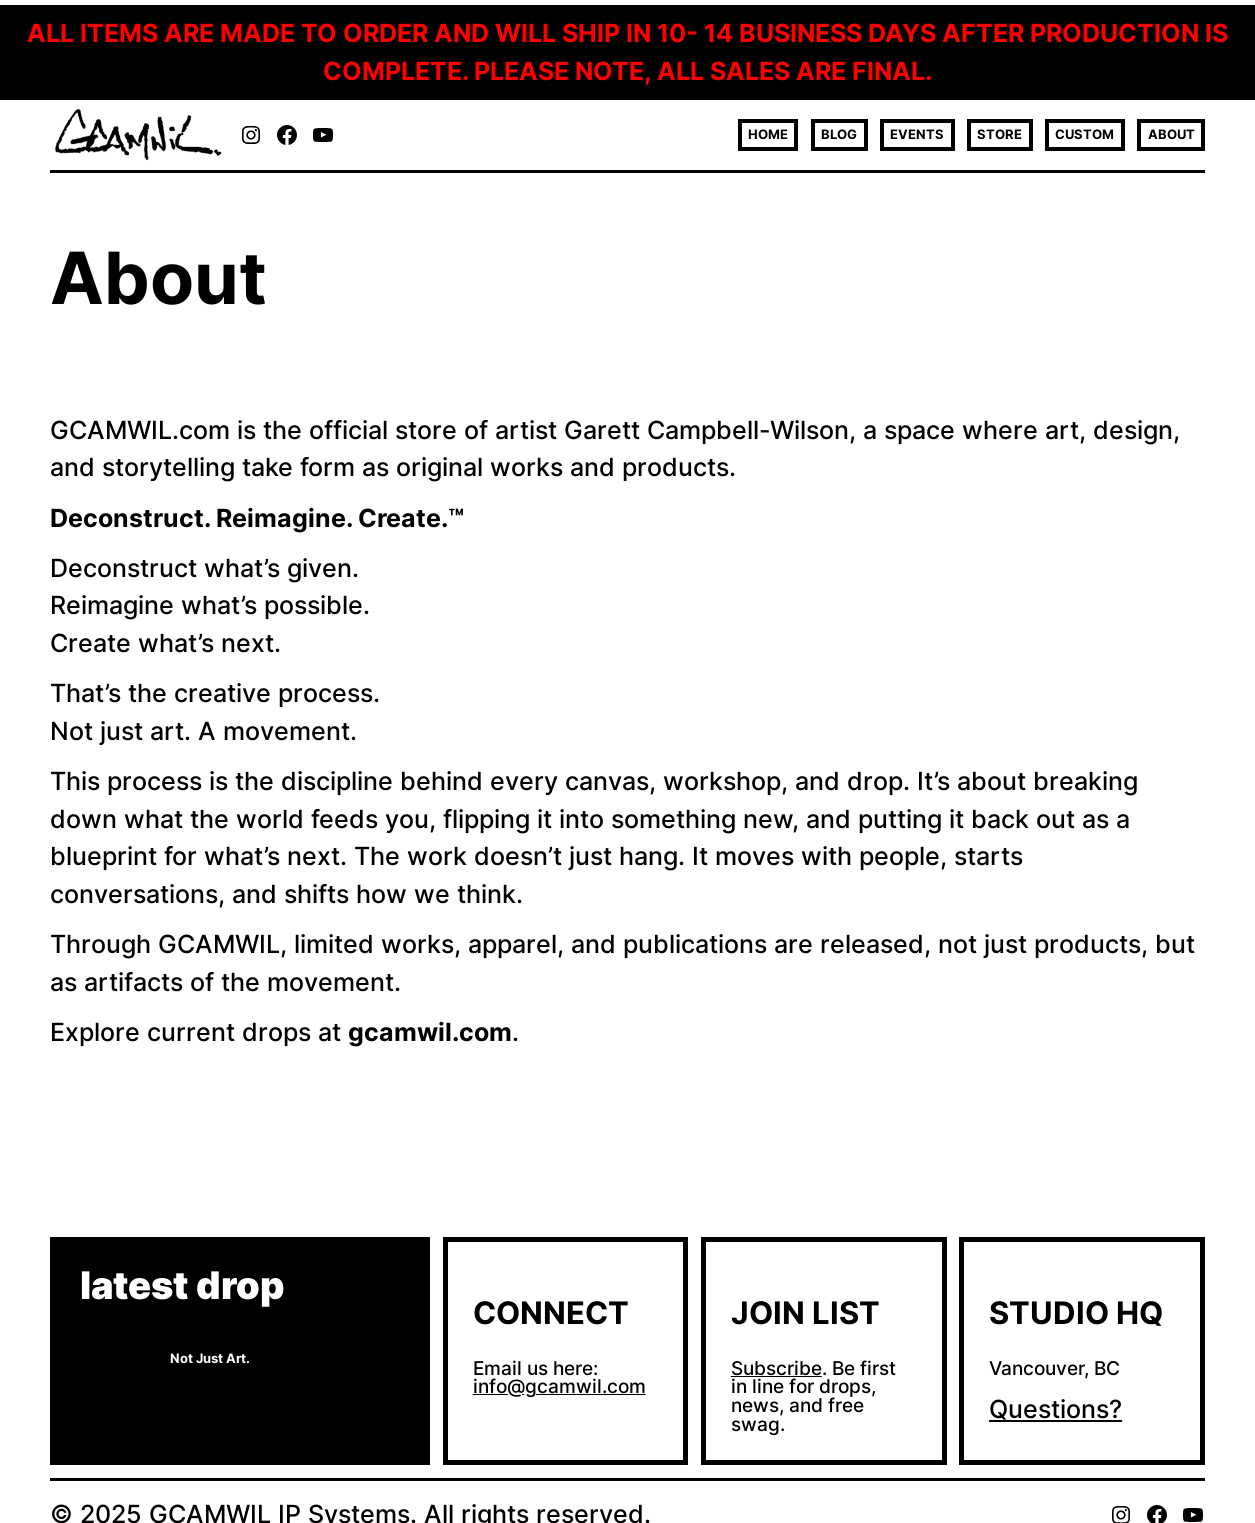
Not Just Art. (210, 1358)
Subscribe (776, 1368)
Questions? (1055, 1409)
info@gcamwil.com (559, 1386)
